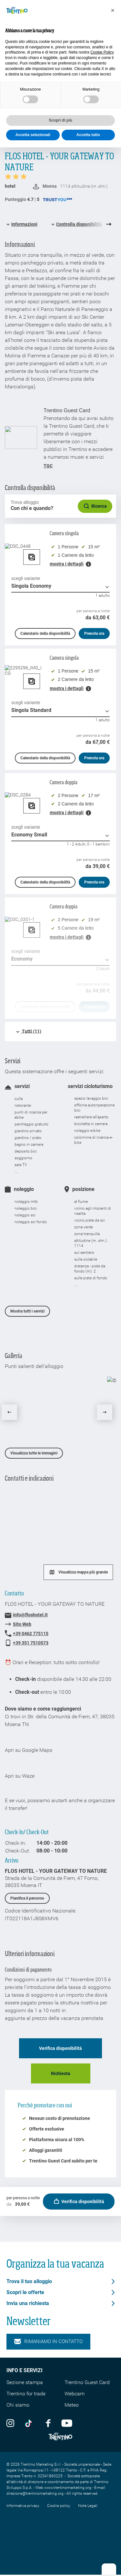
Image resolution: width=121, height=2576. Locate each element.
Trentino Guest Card (87, 2382)
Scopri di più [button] (60, 120)
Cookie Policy (102, 52)
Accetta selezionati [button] (32, 135)
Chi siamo (17, 2405)
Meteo (72, 2405)
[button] (112, 10)
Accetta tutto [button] (88, 135)
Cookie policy (58, 2505)
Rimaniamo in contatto (48, 2341)
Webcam (75, 2394)
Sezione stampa (24, 2382)
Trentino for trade (25, 2394)
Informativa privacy (22, 2505)
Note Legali (87, 2505)
